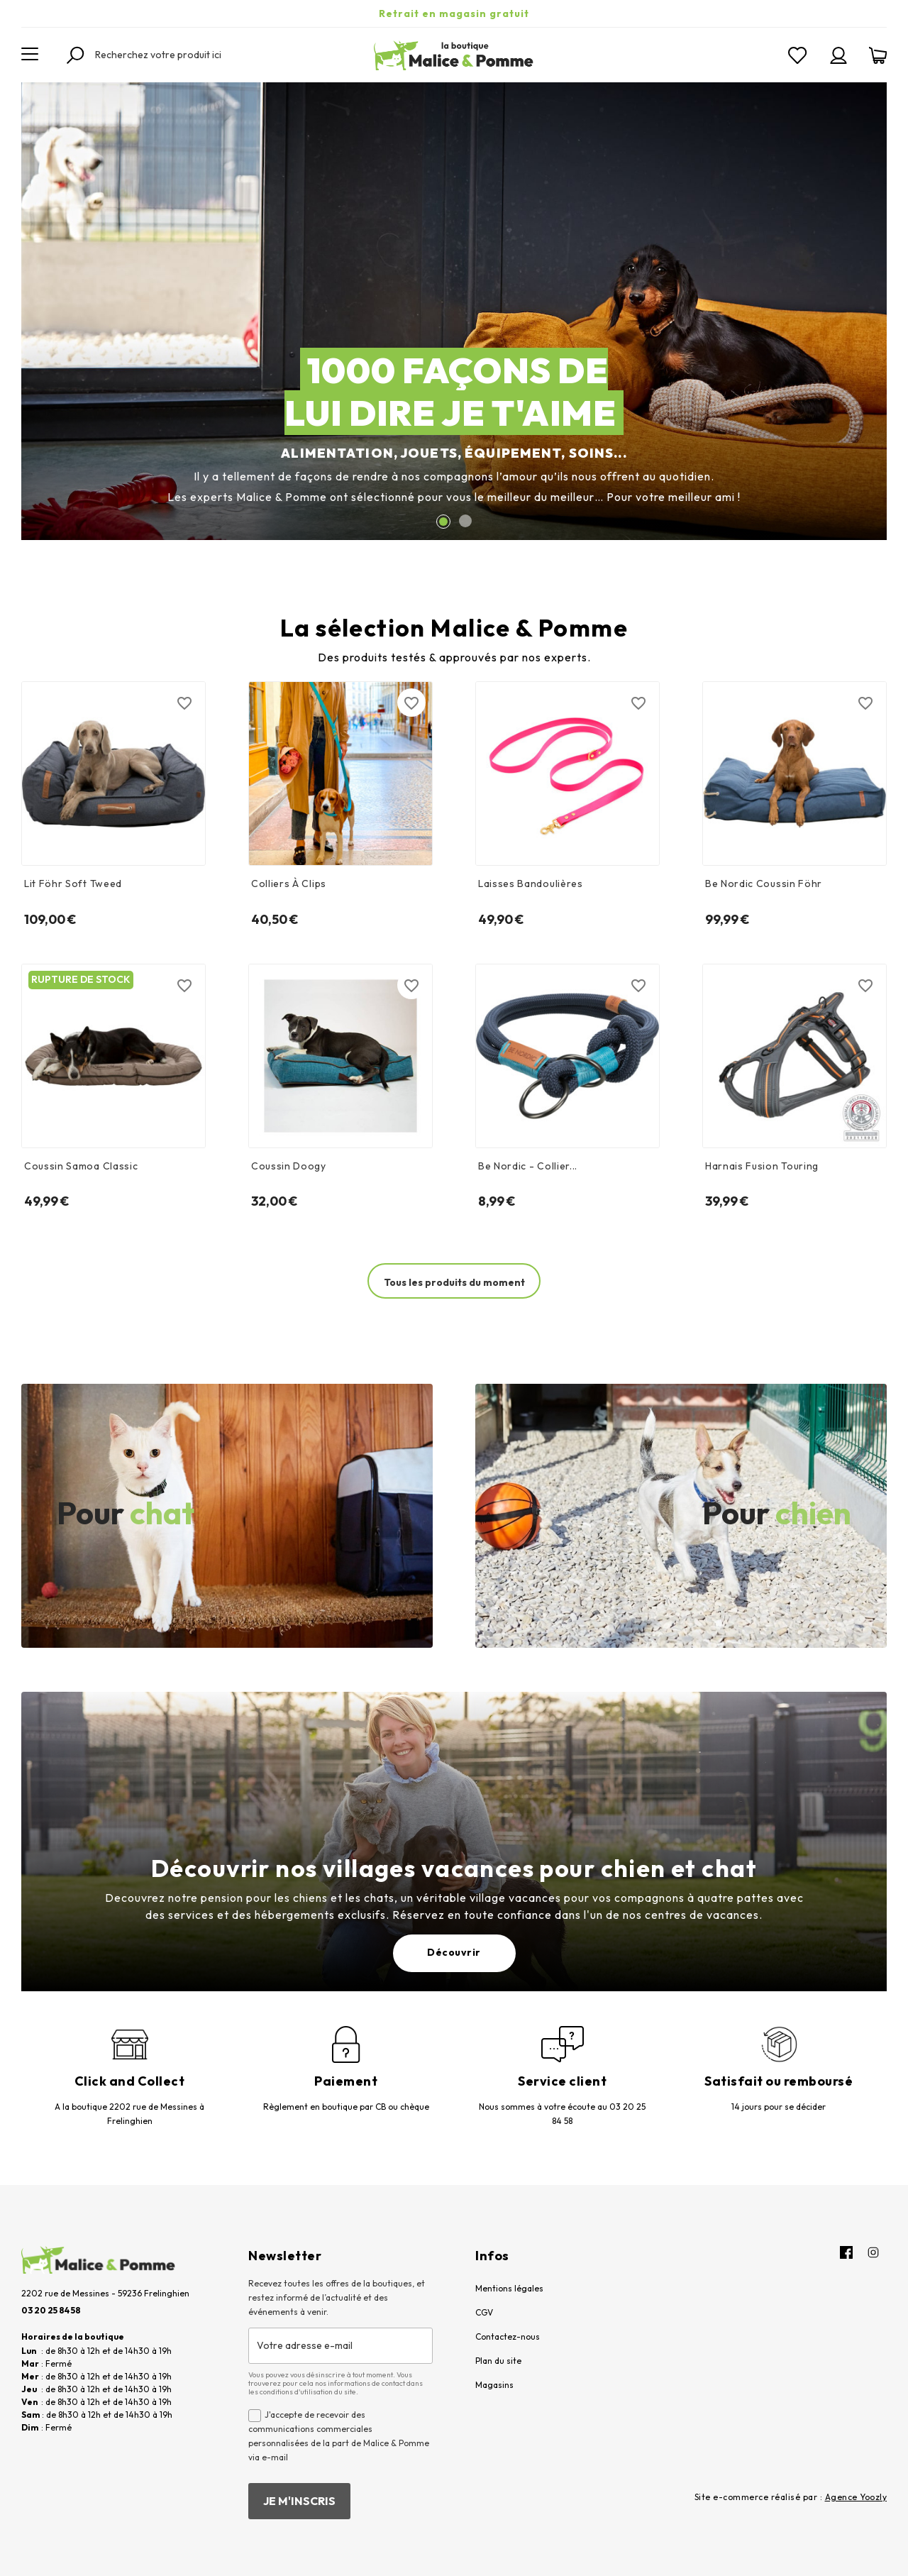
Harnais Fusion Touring (762, 1166)
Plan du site (498, 2360)
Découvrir (454, 1952)
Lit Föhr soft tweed (73, 883)
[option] (454, 311)
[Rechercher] (174, 55)
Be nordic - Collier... (527, 1166)
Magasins (494, 2384)
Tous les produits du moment (454, 1282)
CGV (484, 2312)
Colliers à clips (288, 883)
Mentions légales (509, 2288)
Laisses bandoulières (530, 883)
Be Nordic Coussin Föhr (763, 883)
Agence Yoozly (856, 2497)
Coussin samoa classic (81, 1166)
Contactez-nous (507, 2336)
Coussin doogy (288, 1166)
